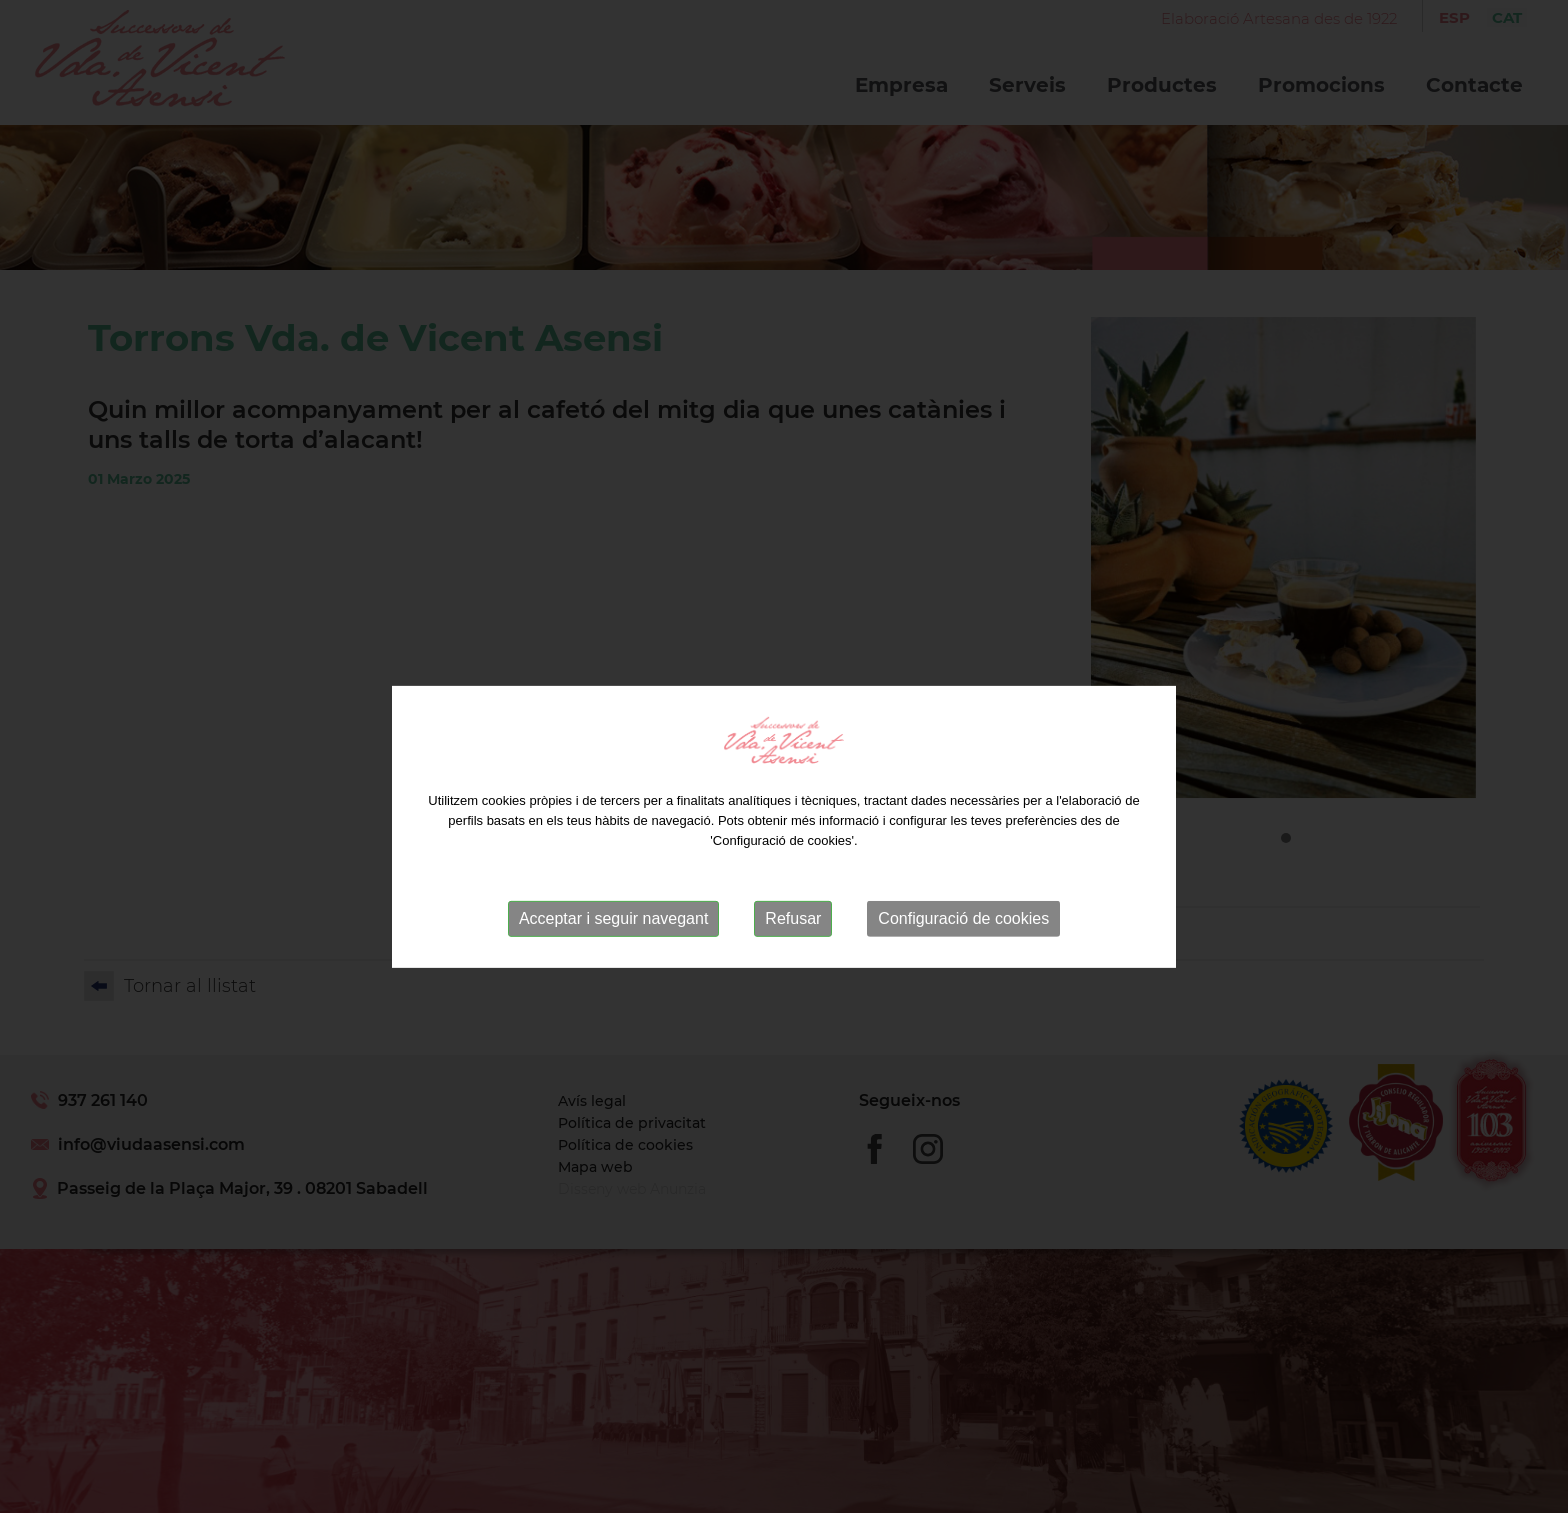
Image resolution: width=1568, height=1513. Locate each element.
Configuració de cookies (963, 942)
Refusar (793, 942)
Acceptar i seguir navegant (613, 942)
